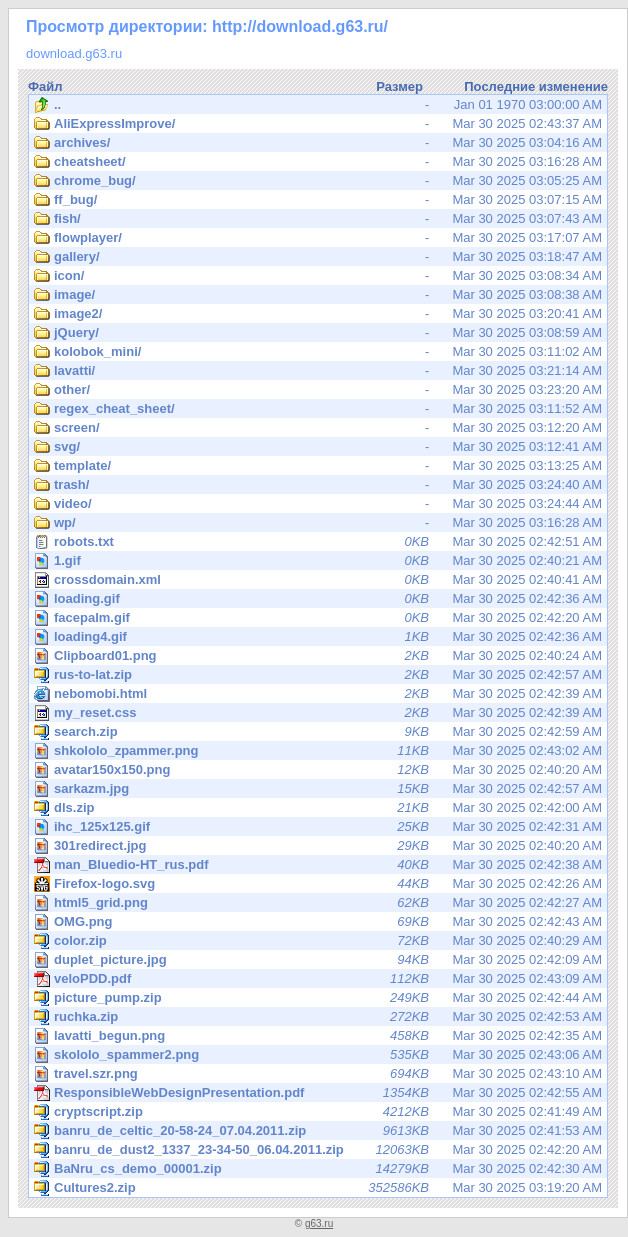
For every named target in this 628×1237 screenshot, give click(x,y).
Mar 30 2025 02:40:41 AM (318, 580)
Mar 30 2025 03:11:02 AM (318, 352)
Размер (399, 86)
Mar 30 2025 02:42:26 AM (319, 883)
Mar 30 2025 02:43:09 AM (318, 979)
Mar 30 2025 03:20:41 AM (318, 314)
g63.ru (319, 1223)
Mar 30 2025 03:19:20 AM (318, 1188)
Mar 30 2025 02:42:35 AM (319, 1035)
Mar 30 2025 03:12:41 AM (318, 447)
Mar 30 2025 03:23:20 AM (318, 390)
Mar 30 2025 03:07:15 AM (318, 200)
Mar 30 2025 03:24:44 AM (318, 504)
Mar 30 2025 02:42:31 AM (319, 826)
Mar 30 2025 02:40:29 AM (318, 941)
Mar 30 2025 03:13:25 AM (318, 466)
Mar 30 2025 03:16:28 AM (318, 162)
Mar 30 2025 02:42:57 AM (318, 675)
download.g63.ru (74, 53)
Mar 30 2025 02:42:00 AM (318, 808)
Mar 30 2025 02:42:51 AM (318, 542)
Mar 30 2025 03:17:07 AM (318, 238)
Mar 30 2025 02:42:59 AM (318, 732)
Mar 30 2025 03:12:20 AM (318, 428)
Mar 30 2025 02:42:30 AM (318, 1169)
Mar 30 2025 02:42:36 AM (319, 598)
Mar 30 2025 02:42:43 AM (319, 921)
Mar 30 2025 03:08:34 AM (318, 276)
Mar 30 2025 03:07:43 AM (318, 219)
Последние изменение (536, 86)
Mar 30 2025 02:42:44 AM (318, 998)
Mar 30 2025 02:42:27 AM (319, 902)
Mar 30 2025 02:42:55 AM (318, 1093)
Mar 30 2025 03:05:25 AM (318, 181)
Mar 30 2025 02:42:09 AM (319, 959)
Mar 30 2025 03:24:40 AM (318, 485)
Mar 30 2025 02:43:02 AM (319, 750)
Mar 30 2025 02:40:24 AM (319, 655)
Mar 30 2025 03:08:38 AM (318, 295)
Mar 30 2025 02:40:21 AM (319, 560)
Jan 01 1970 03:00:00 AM (318, 105)
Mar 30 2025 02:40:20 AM (319, 769)
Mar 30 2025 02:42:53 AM (318, 1017)
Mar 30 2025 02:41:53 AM (318, 1131)
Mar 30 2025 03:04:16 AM (318, 143)
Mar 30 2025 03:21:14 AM (318, 371)
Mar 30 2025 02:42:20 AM (319, 617)
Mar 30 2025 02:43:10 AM (319, 1073)
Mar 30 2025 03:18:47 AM (318, 257)
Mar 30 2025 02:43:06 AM (319, 1054)
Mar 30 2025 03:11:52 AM (318, 409)
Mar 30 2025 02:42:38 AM (318, 865)
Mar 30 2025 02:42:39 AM (318, 694)
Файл (45, 86)
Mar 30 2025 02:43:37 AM (318, 124)
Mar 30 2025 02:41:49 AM (318, 1112)
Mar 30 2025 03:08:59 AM (318, 333)
